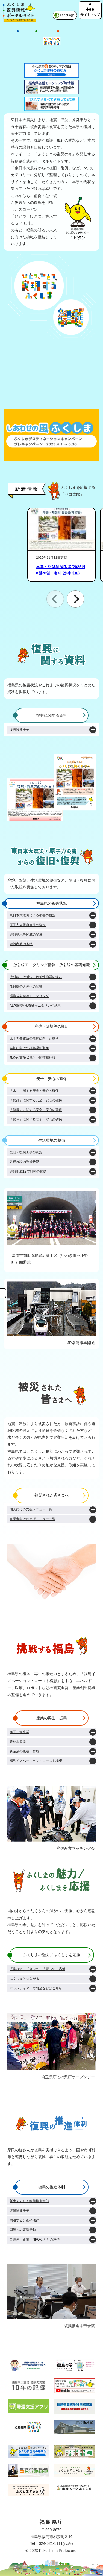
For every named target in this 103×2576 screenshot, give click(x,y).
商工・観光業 (19, 1732)
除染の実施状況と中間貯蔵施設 (32, 1058)
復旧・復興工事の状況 (26, 1152)
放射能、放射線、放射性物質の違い (36, 977)
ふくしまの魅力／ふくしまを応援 (51, 1955)
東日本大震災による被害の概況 (32, 915)
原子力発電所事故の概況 (28, 925)
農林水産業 (18, 1742)
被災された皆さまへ (51, 1495)
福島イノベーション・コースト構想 (36, 1761)
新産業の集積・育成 (24, 1751)
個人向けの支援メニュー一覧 (31, 1509)
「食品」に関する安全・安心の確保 (36, 1100)
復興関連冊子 (19, 729)
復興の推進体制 (51, 2187)
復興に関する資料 (51, 715)
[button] (75, 599)
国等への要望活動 (23, 2230)
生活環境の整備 (51, 1140)
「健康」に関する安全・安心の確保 (36, 1110)
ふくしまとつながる (24, 1979)
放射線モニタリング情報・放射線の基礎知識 (51, 965)
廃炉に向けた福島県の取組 (29, 1048)
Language (67, 15)
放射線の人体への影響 (26, 986)
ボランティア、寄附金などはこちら (36, 1988)
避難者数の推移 (21, 944)
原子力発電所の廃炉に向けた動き (34, 1038)
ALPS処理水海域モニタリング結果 (35, 1006)
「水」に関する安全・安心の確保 (34, 1091)
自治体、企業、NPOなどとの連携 (35, 2239)
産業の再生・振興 (51, 1718)
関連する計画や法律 (24, 2220)
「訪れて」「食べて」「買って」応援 (37, 1969)
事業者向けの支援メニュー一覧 (32, 1519)
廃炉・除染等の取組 (51, 1026)
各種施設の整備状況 (24, 1162)
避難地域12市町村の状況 (28, 1171)
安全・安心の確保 (51, 1078)
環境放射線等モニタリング (29, 996)
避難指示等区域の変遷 (26, 934)
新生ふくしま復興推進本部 (29, 2201)
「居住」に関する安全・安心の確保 (36, 1119)
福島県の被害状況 (51, 903)
